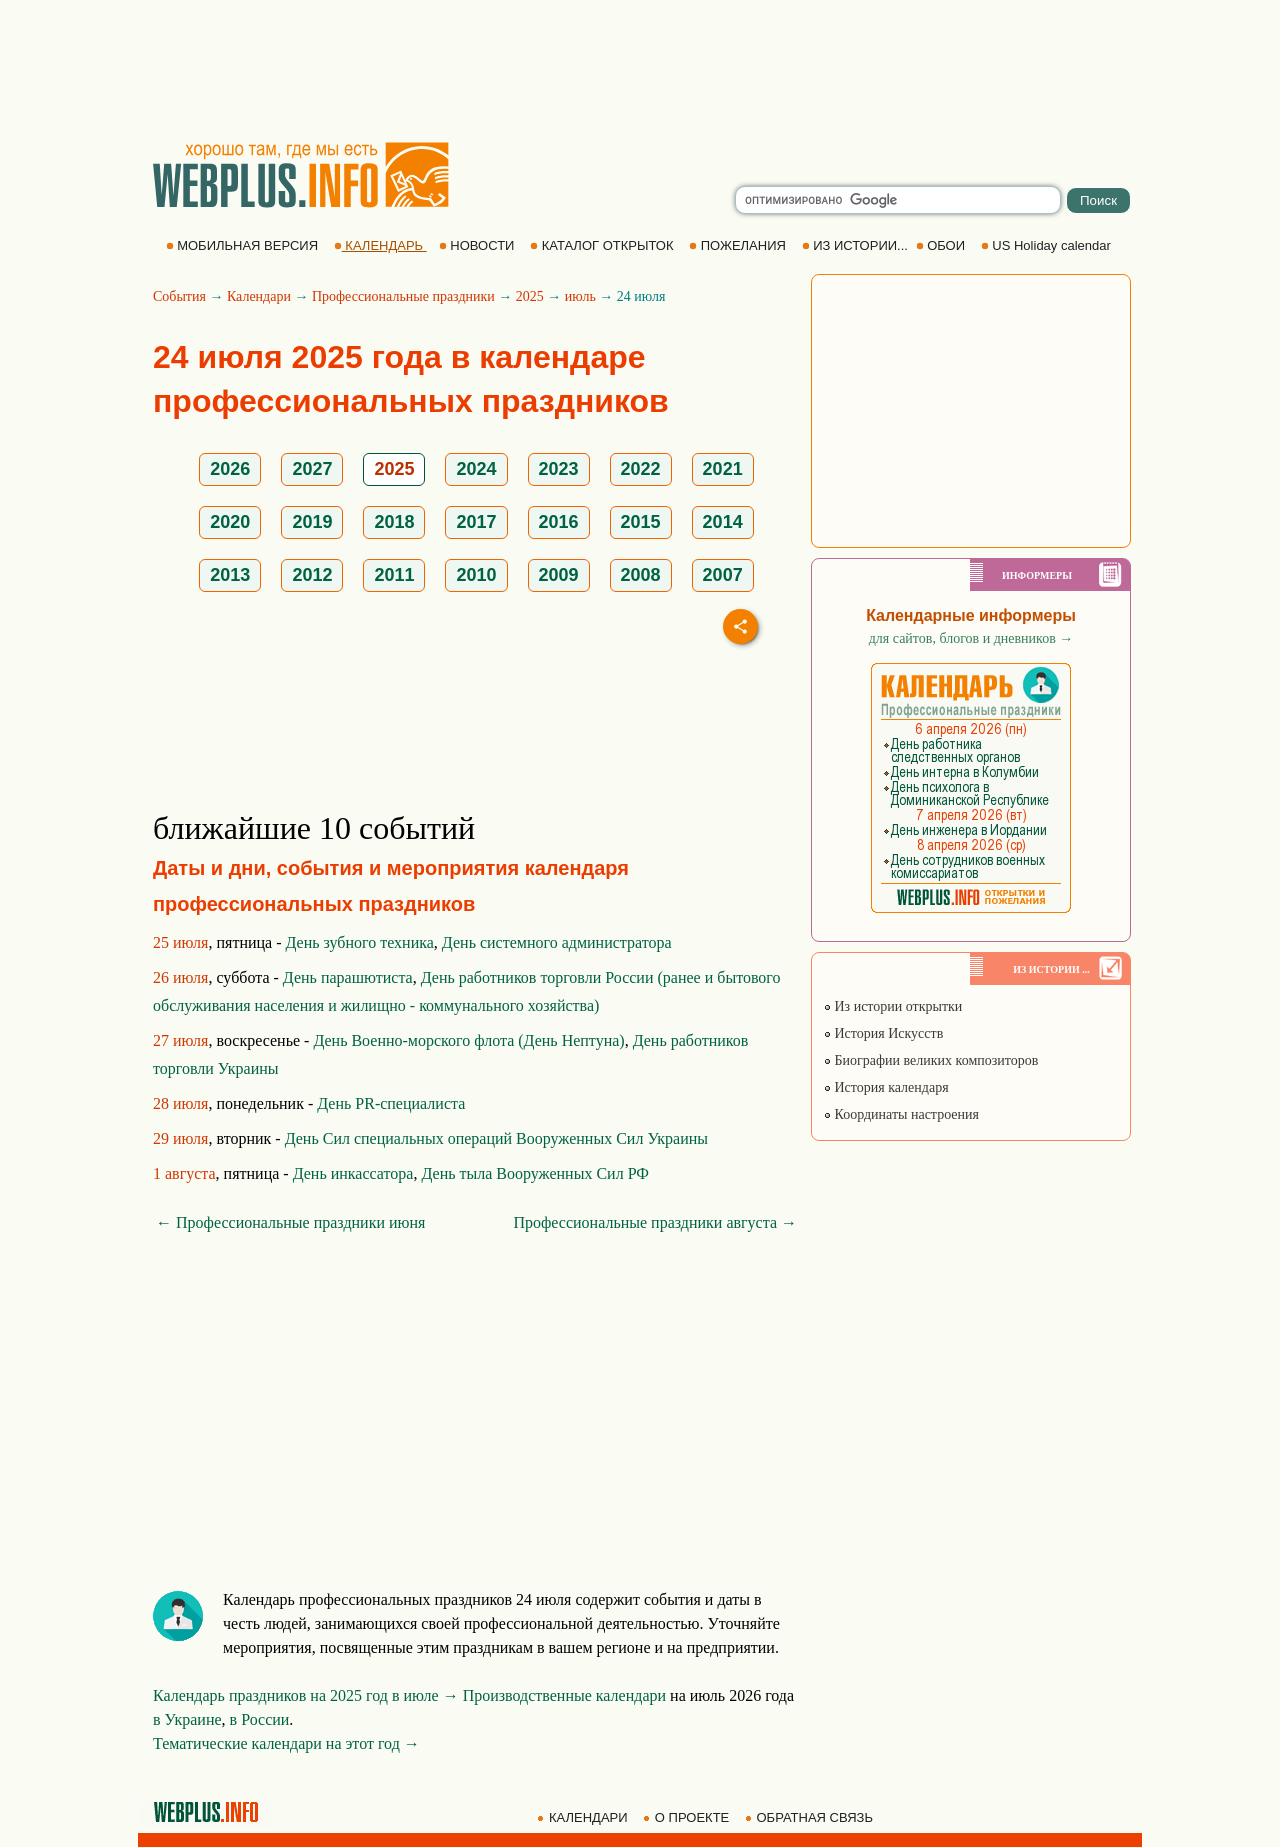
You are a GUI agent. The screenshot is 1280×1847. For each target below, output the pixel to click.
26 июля (180, 977)
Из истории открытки (892, 1006)
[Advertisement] (640, 70)
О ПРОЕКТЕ (688, 1817)
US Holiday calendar (1048, 245)
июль (580, 296)
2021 (723, 469)
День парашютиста (348, 977)
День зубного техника (360, 942)
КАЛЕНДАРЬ (380, 245)
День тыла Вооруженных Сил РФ (534, 1173)
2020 (230, 522)
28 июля (180, 1103)
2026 (230, 469)
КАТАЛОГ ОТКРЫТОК (603, 245)
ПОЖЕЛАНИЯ (739, 245)
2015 (641, 522)
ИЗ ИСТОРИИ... (857, 245)
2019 (312, 522)
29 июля (180, 1138)
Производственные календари (564, 1695)
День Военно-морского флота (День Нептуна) (468, 1040)
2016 (559, 522)
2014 (723, 522)
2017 (476, 522)
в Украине (187, 1719)
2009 (559, 575)
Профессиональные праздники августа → (655, 1222)
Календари (259, 296)
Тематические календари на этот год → (286, 1743)
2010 (476, 575)
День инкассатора (353, 1173)
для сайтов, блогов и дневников (971, 638)
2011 (394, 575)
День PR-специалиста (391, 1103)
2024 (476, 469)
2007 (723, 575)
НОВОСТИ (478, 245)
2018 (394, 522)
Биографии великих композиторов (930, 1060)
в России (260, 1719)
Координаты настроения (901, 1114)
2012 (312, 575)
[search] (898, 200)
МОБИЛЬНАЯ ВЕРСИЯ (244, 245)
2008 (641, 575)
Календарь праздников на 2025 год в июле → (306, 1695)
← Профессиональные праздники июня (290, 1222)
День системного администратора (557, 942)
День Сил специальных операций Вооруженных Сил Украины (496, 1138)
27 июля (180, 1040)
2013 (230, 575)
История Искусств (883, 1033)
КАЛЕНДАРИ (584, 1817)
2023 (559, 469)
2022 (641, 469)
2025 (530, 296)
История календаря (886, 1087)
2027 (312, 469)
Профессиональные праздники (403, 296)
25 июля (180, 942)
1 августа (184, 1173)
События (179, 296)
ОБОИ (942, 245)
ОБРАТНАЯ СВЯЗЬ (811, 1817)
